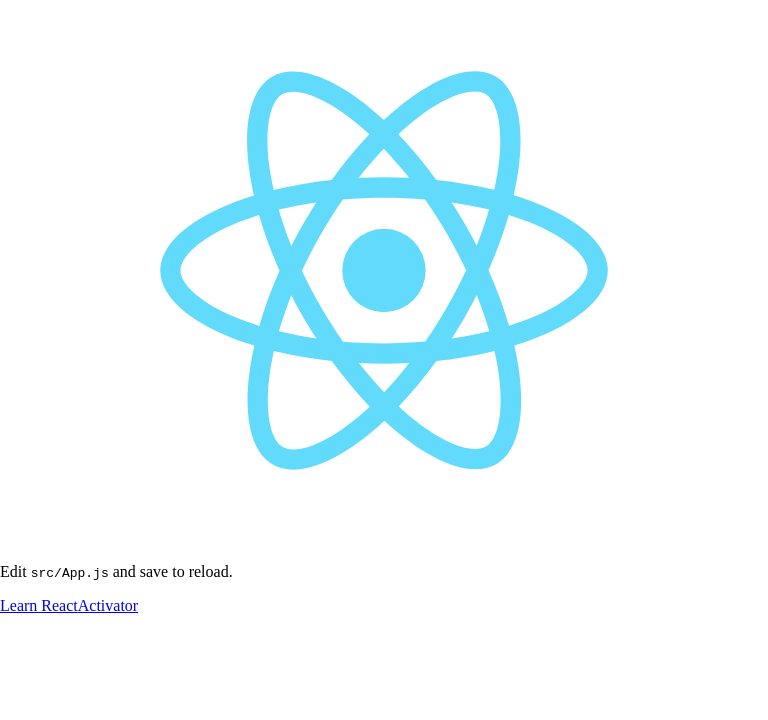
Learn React (39, 605)
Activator (108, 605)
